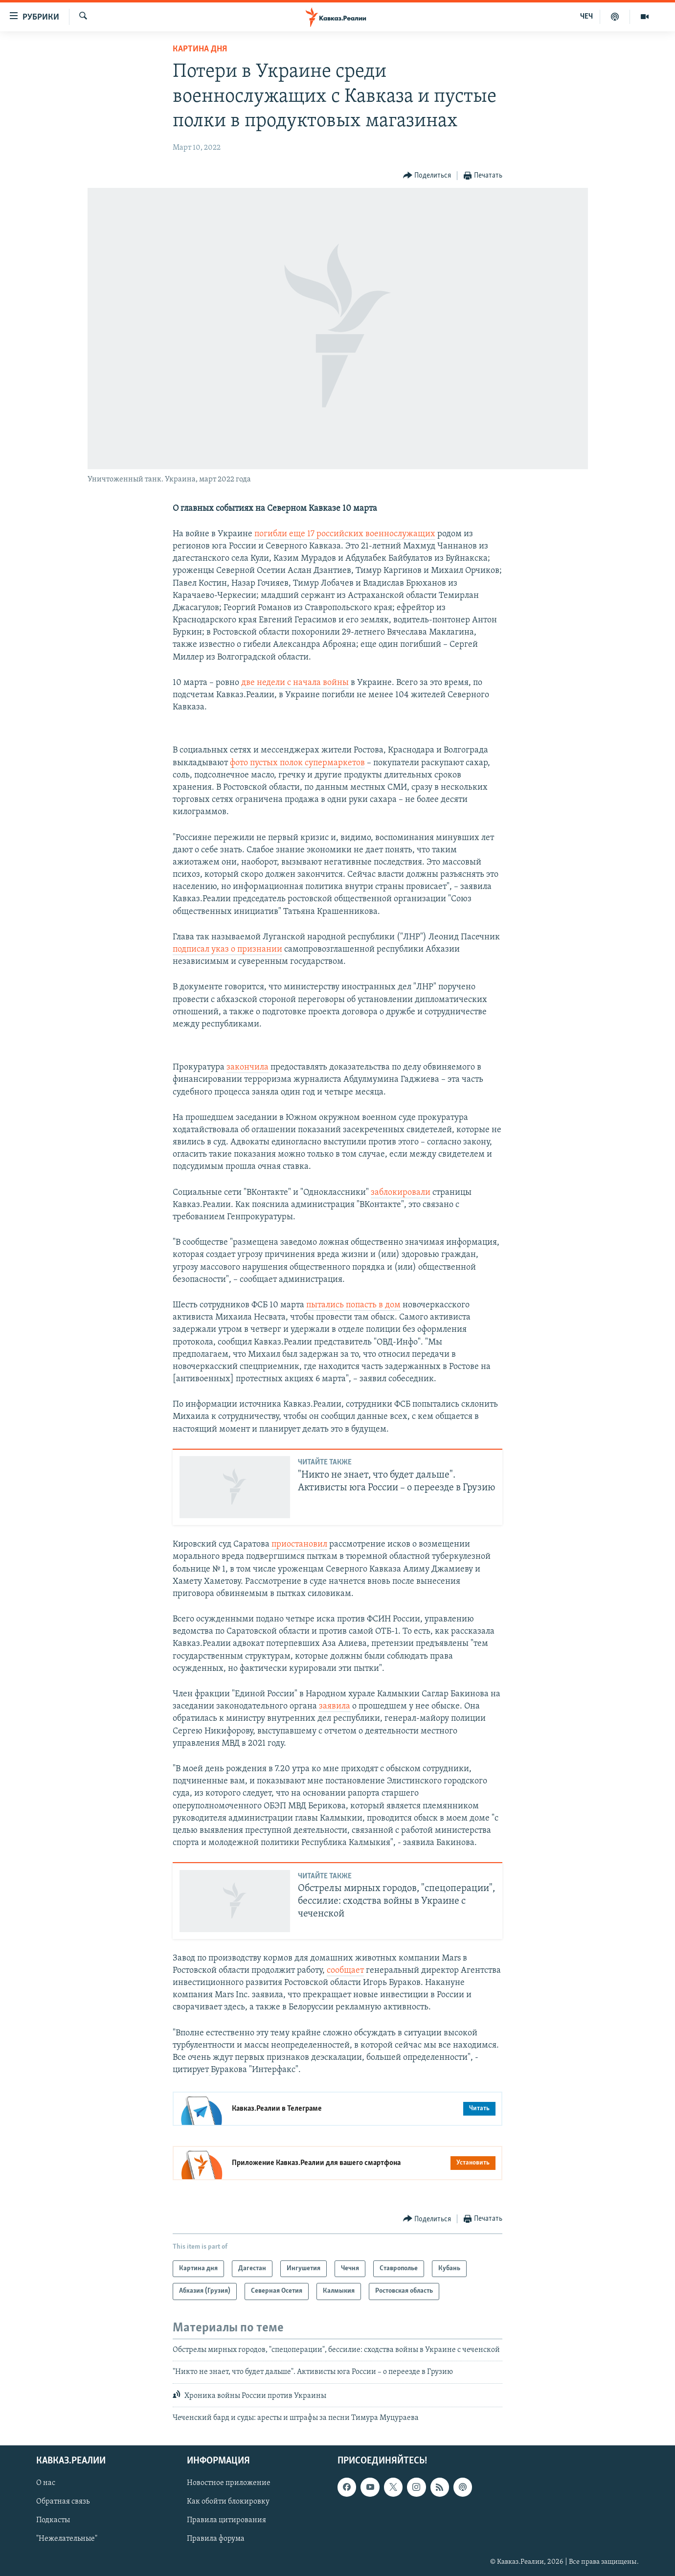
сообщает (345, 1970)
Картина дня (200, 49)
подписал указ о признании (227, 949)
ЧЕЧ (586, 17)
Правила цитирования (226, 2521)
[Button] (427, 175)
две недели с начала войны (295, 682)
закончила (247, 1067)
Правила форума (216, 2539)
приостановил (299, 1544)
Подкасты (53, 2521)
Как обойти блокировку (228, 2502)
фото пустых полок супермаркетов (297, 763)
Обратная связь (63, 2502)
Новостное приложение (228, 2483)
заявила (334, 1706)
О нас (45, 2483)
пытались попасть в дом (353, 1305)
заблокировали (400, 1192)
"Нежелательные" (66, 2539)
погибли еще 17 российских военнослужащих (344, 534)
